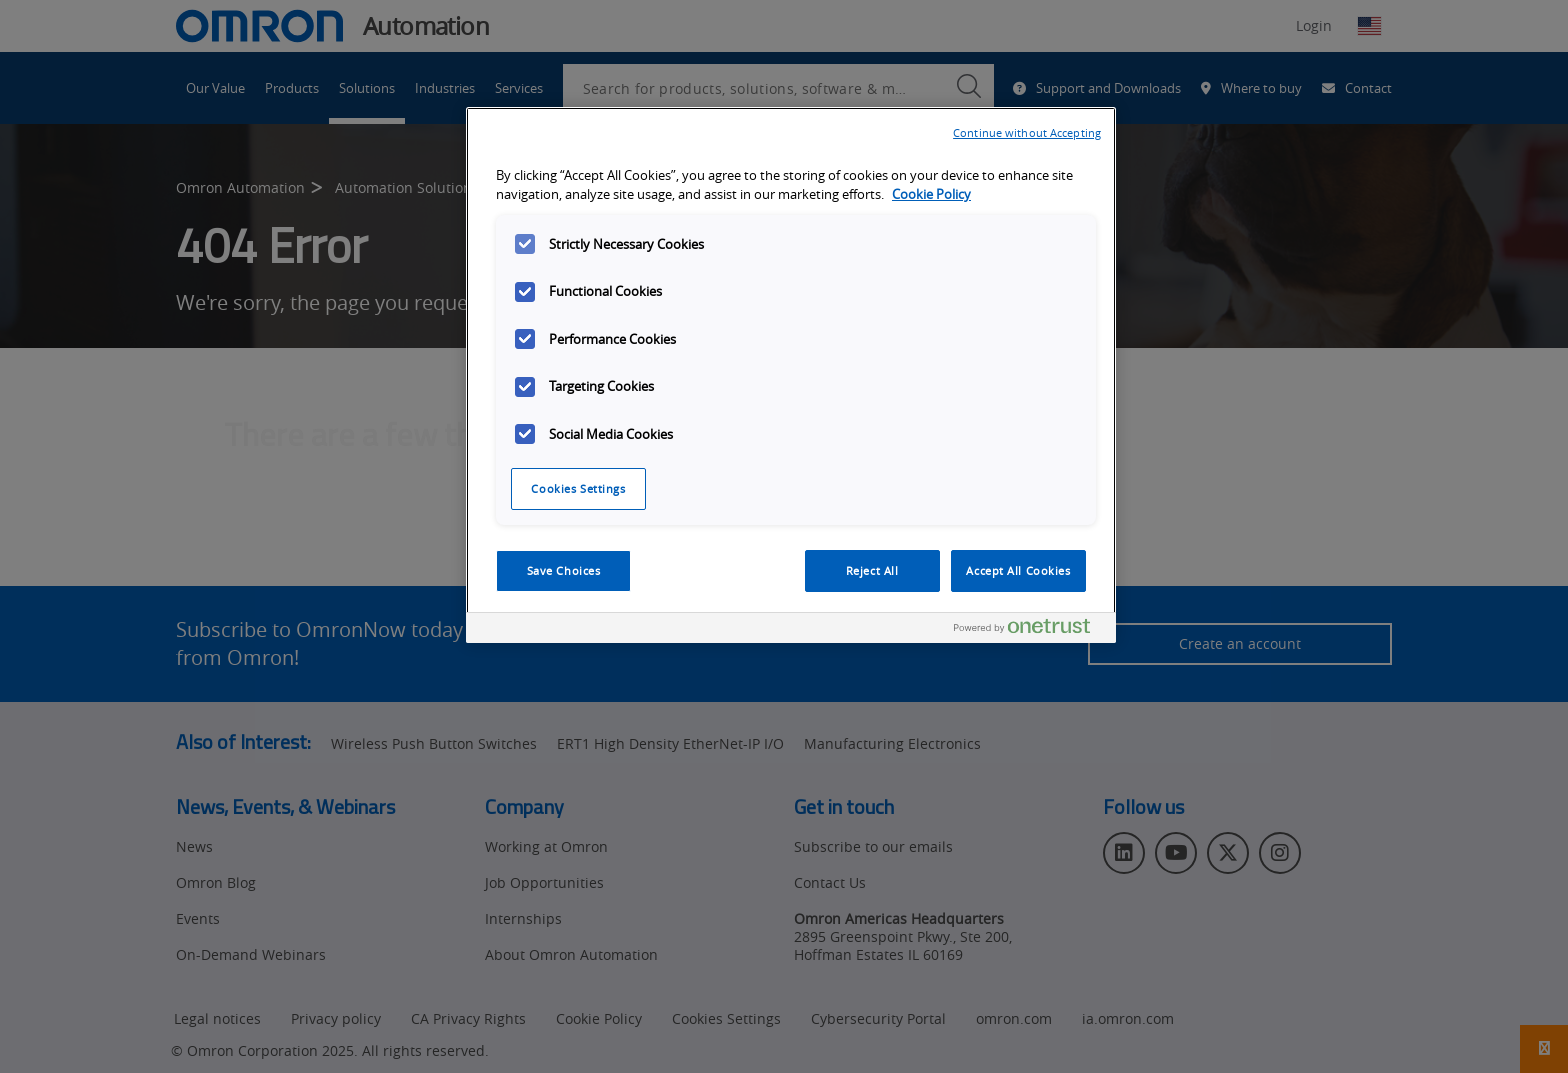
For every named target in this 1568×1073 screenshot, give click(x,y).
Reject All (872, 570)
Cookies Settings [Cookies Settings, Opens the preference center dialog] (578, 488)
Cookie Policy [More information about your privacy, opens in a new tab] (931, 194)
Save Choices (564, 570)
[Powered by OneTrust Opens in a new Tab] (1030, 630)
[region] (791, 375)
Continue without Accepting (1027, 132)
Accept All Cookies (1018, 570)
